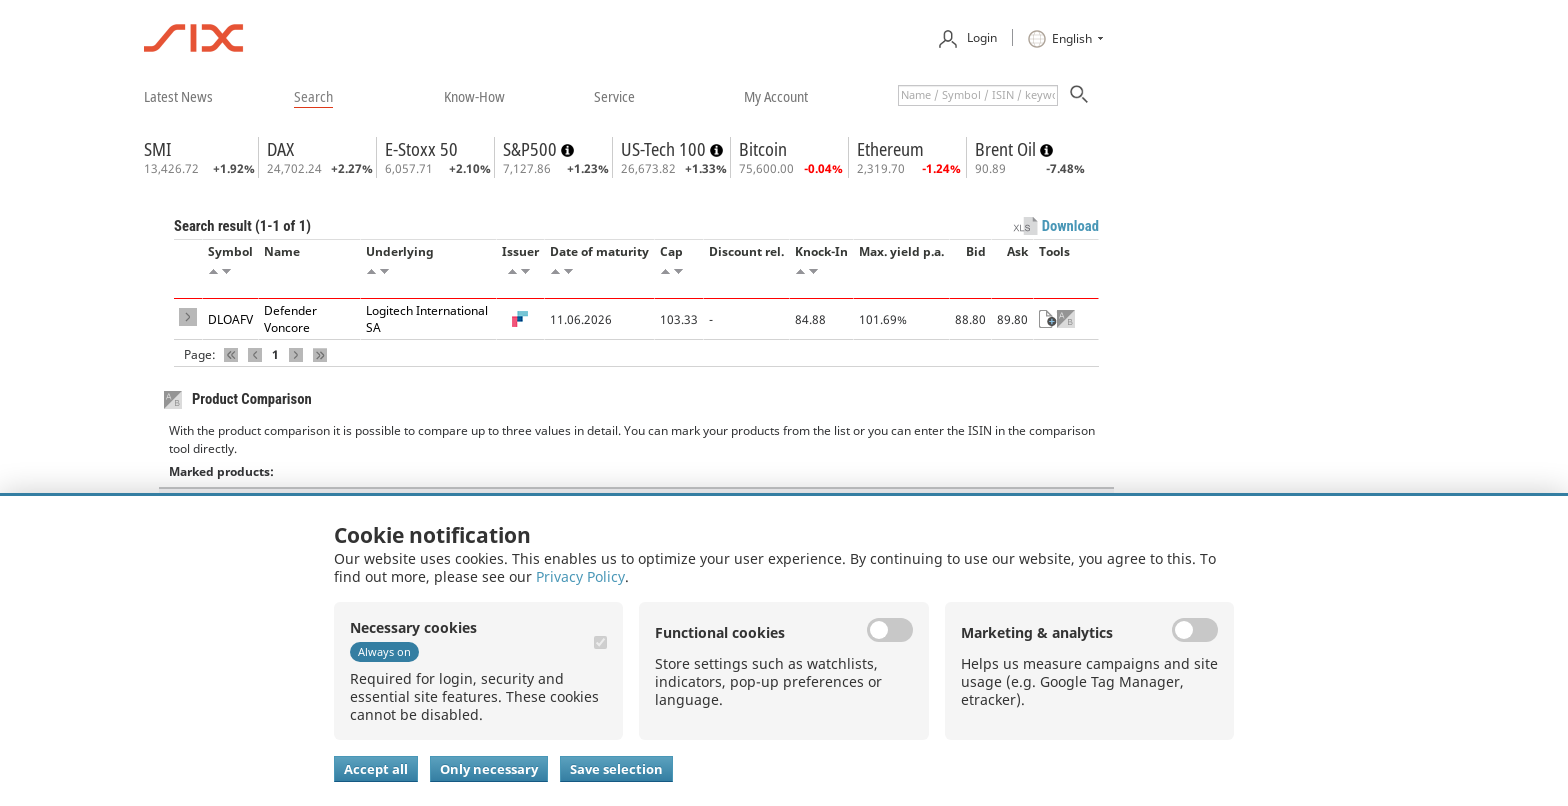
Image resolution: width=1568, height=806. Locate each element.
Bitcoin (763, 149)
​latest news (178, 96)
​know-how (474, 96)
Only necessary (489, 769)
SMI (157, 149)
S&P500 (532, 149)
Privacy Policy (580, 576)
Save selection (616, 769)
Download (1070, 226)
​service (614, 96)
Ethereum (890, 149)
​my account (776, 96)
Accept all (376, 769)
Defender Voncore (290, 319)
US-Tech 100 (665, 149)
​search (313, 96)
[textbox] (978, 95)
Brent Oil (1007, 149)
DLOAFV (230, 319)
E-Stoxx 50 (421, 149)
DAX (280, 149)
